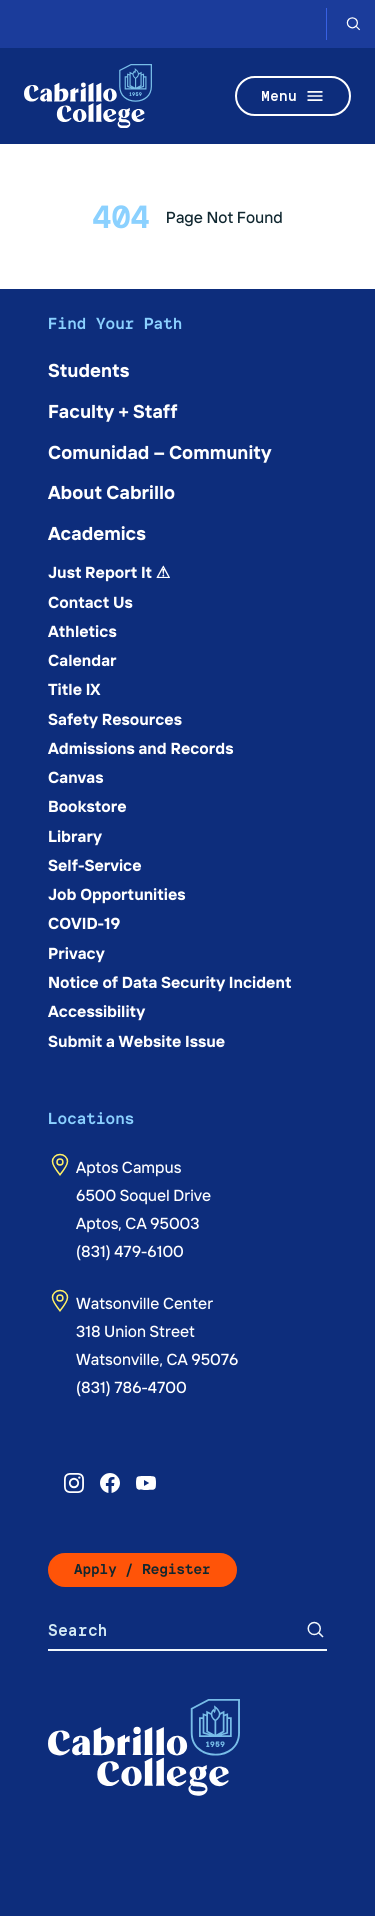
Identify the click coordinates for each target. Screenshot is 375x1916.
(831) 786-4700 (131, 1387)
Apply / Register (142, 1569)
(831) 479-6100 (130, 1251)
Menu (293, 96)
